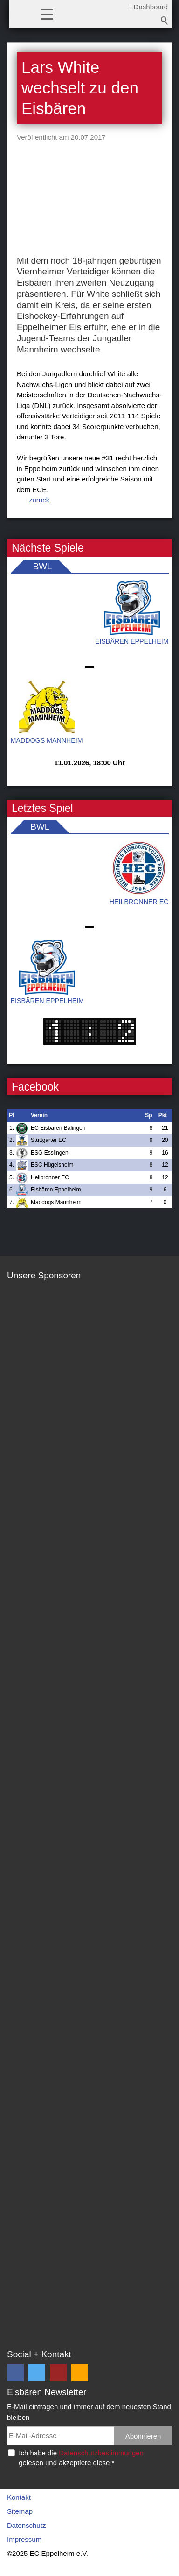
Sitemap (20, 2511)
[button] (47, 13)
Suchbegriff (164, 20)
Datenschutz (26, 2525)
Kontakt (19, 2497)
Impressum (24, 2539)
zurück (39, 500)
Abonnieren (143, 2436)
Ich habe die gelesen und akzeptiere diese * (81, 2458)
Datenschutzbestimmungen (101, 2453)
